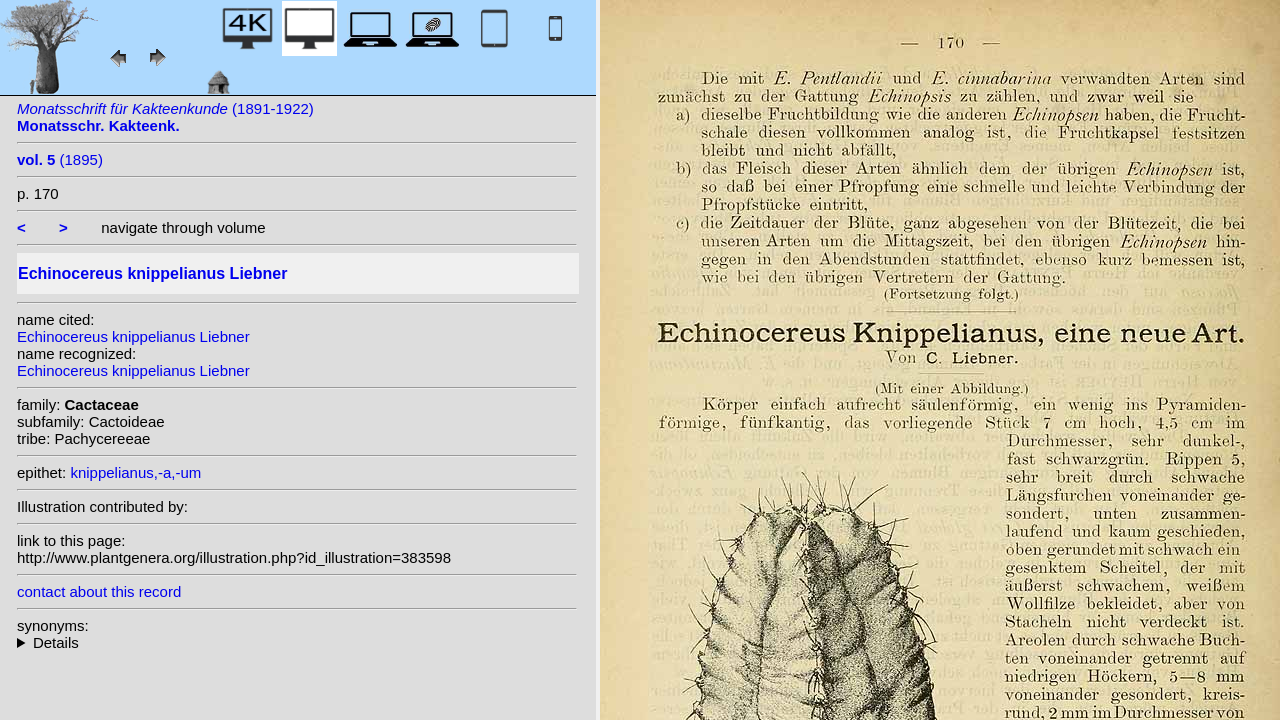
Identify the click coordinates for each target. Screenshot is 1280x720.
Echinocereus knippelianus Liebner (133, 336)
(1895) (60, 159)
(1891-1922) (165, 117)
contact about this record (99, 591)
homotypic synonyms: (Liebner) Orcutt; (297, 642)
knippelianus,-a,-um (135, 472)
